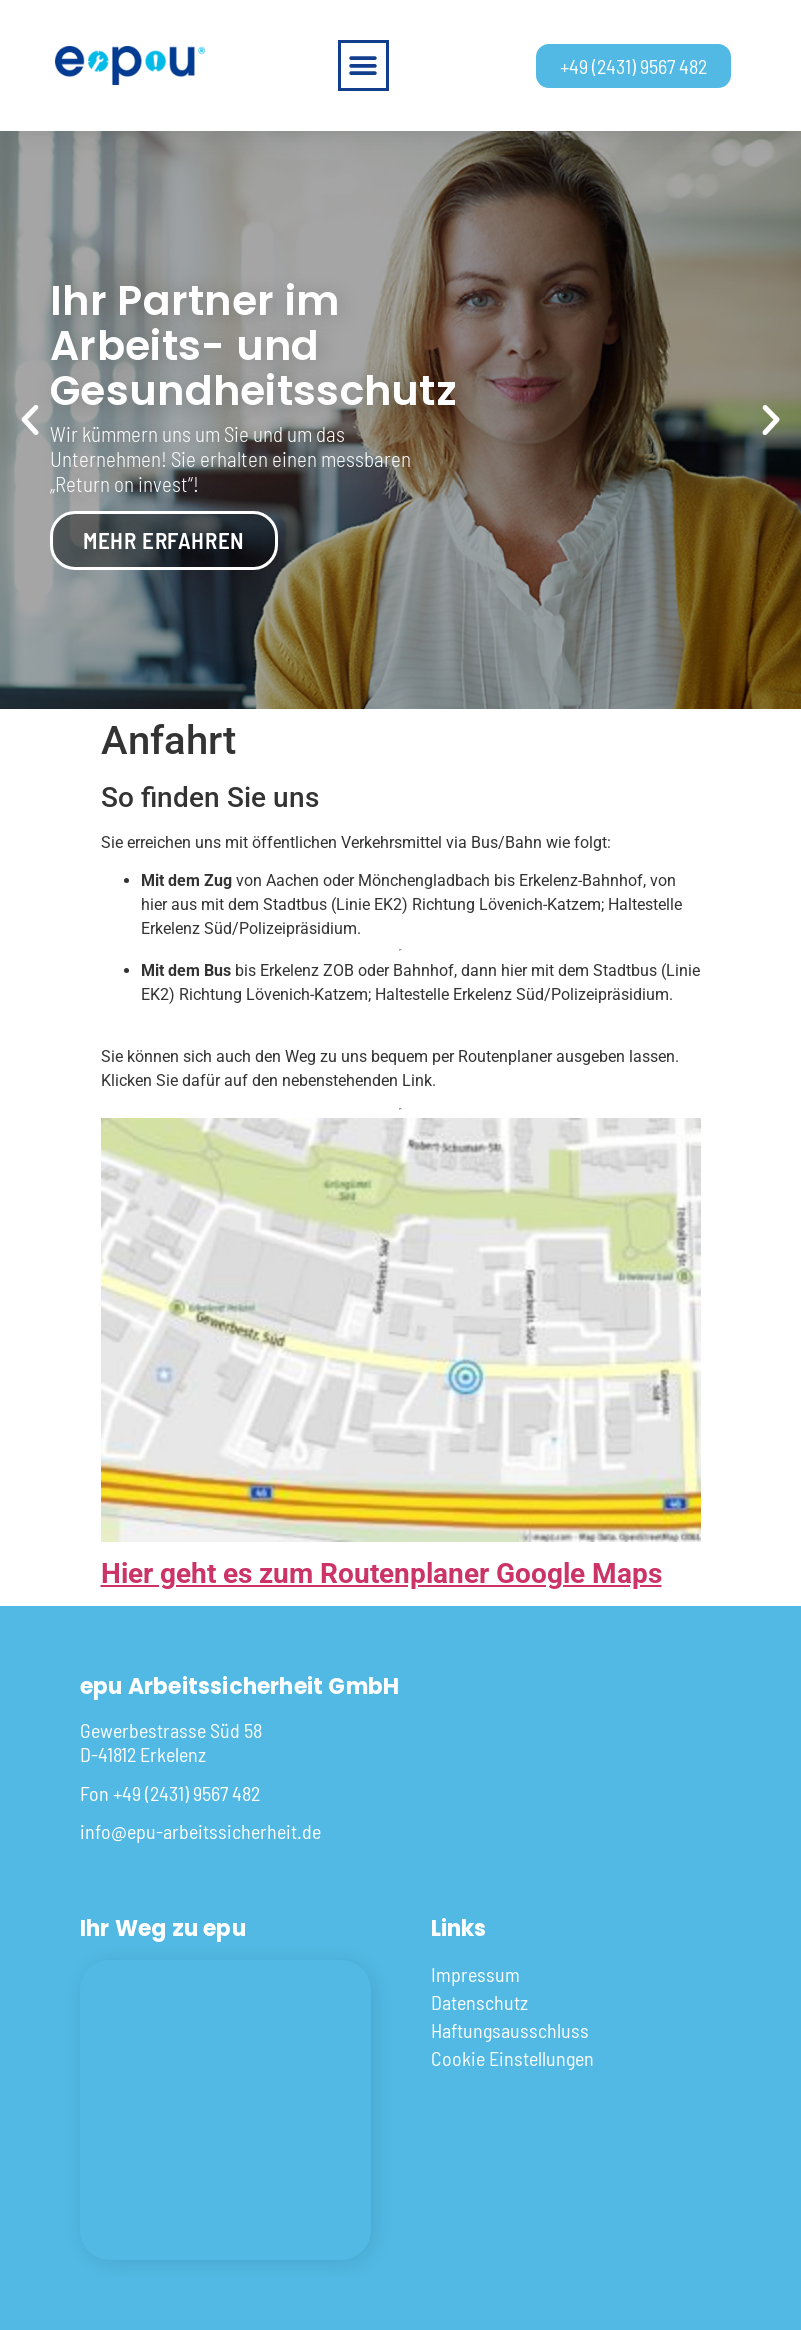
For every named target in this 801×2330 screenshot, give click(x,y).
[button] (363, 65)
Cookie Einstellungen (512, 2058)
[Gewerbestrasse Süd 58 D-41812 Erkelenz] (225, 2110)
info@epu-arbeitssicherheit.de (200, 1831)
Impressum (475, 1974)
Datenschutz (479, 2002)
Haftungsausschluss (510, 2030)
